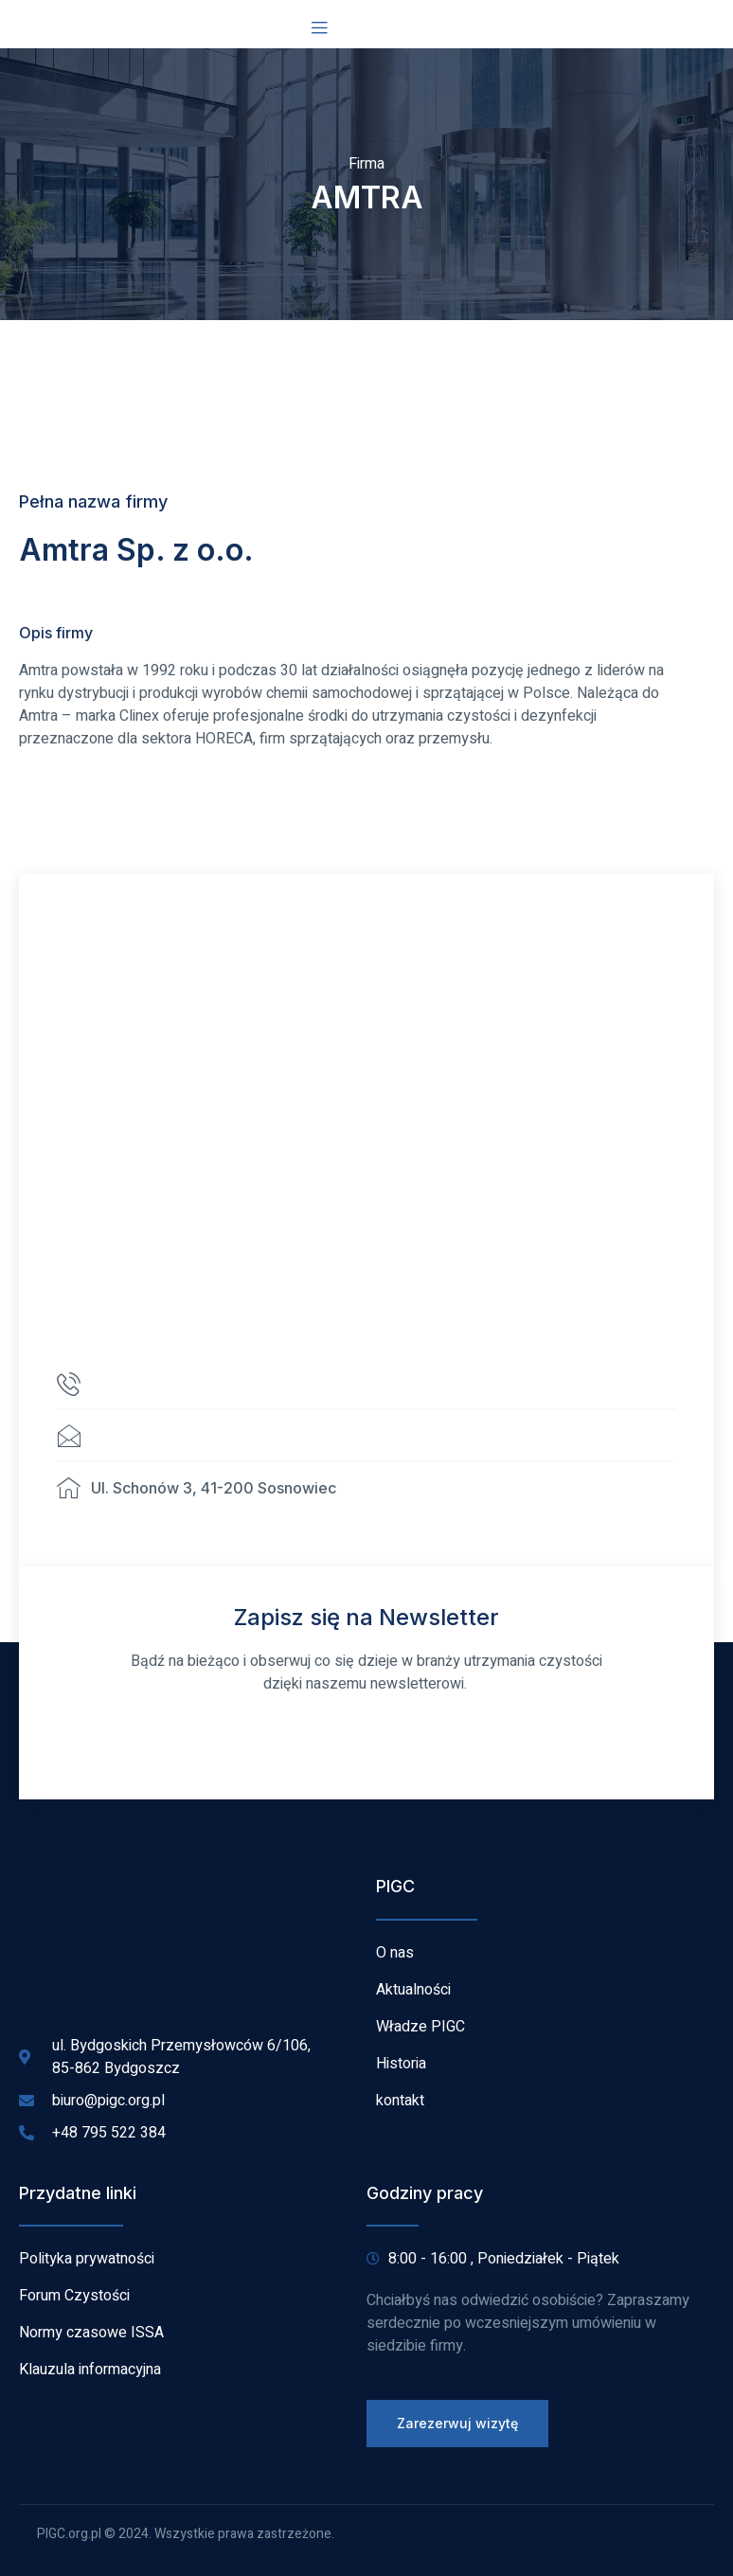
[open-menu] (319, 28)
